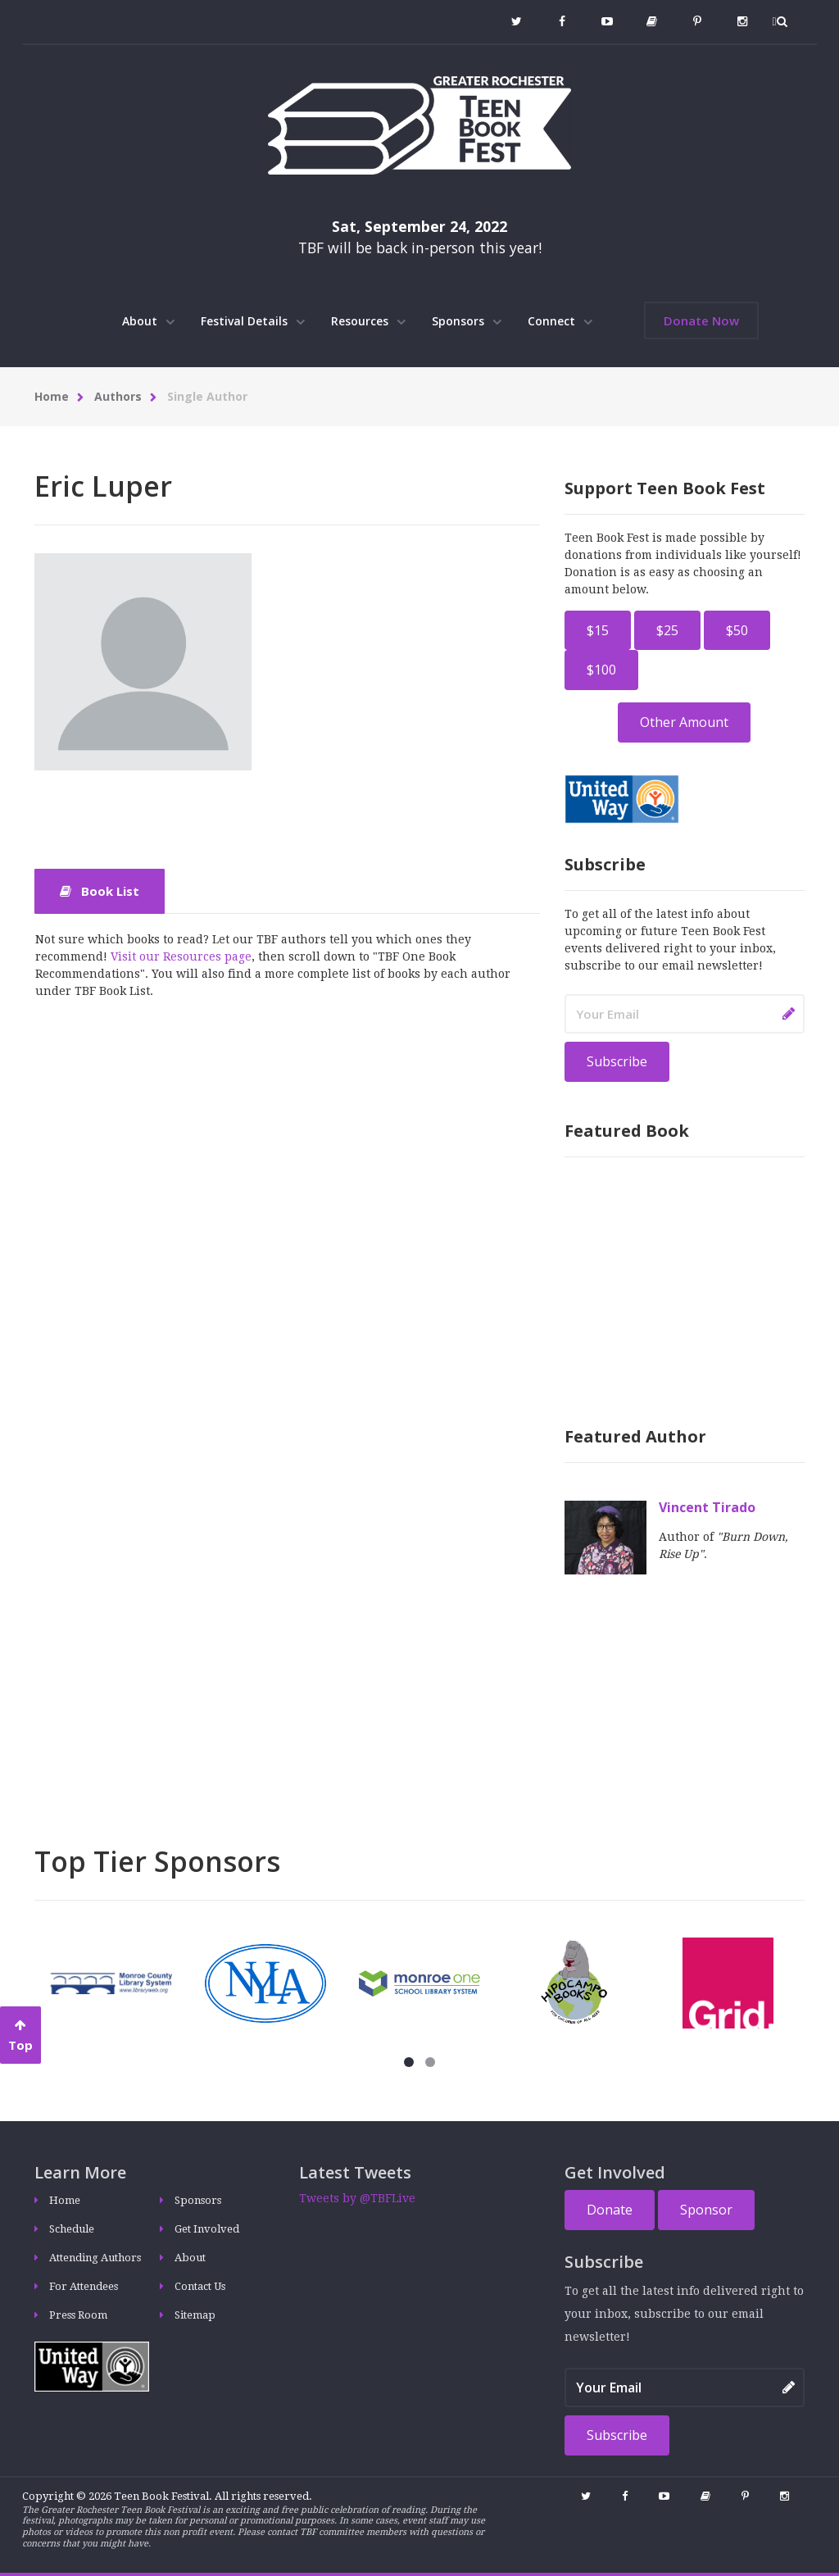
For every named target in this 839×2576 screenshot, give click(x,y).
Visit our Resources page (181, 956)
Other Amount (684, 722)
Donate (610, 2210)
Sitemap (195, 2315)
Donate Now (701, 320)
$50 (737, 630)
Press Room (78, 2315)
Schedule (71, 2229)
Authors (118, 396)
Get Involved (207, 2229)
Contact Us (200, 2286)
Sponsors (466, 321)
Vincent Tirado (707, 1507)
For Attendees (83, 2286)
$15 (598, 630)
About (148, 321)
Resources (368, 321)
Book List (99, 891)
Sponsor (706, 2210)
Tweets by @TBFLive (357, 2198)
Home (51, 396)
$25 (667, 630)
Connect (560, 321)
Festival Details (253, 321)
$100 (601, 670)
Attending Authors (95, 2257)
